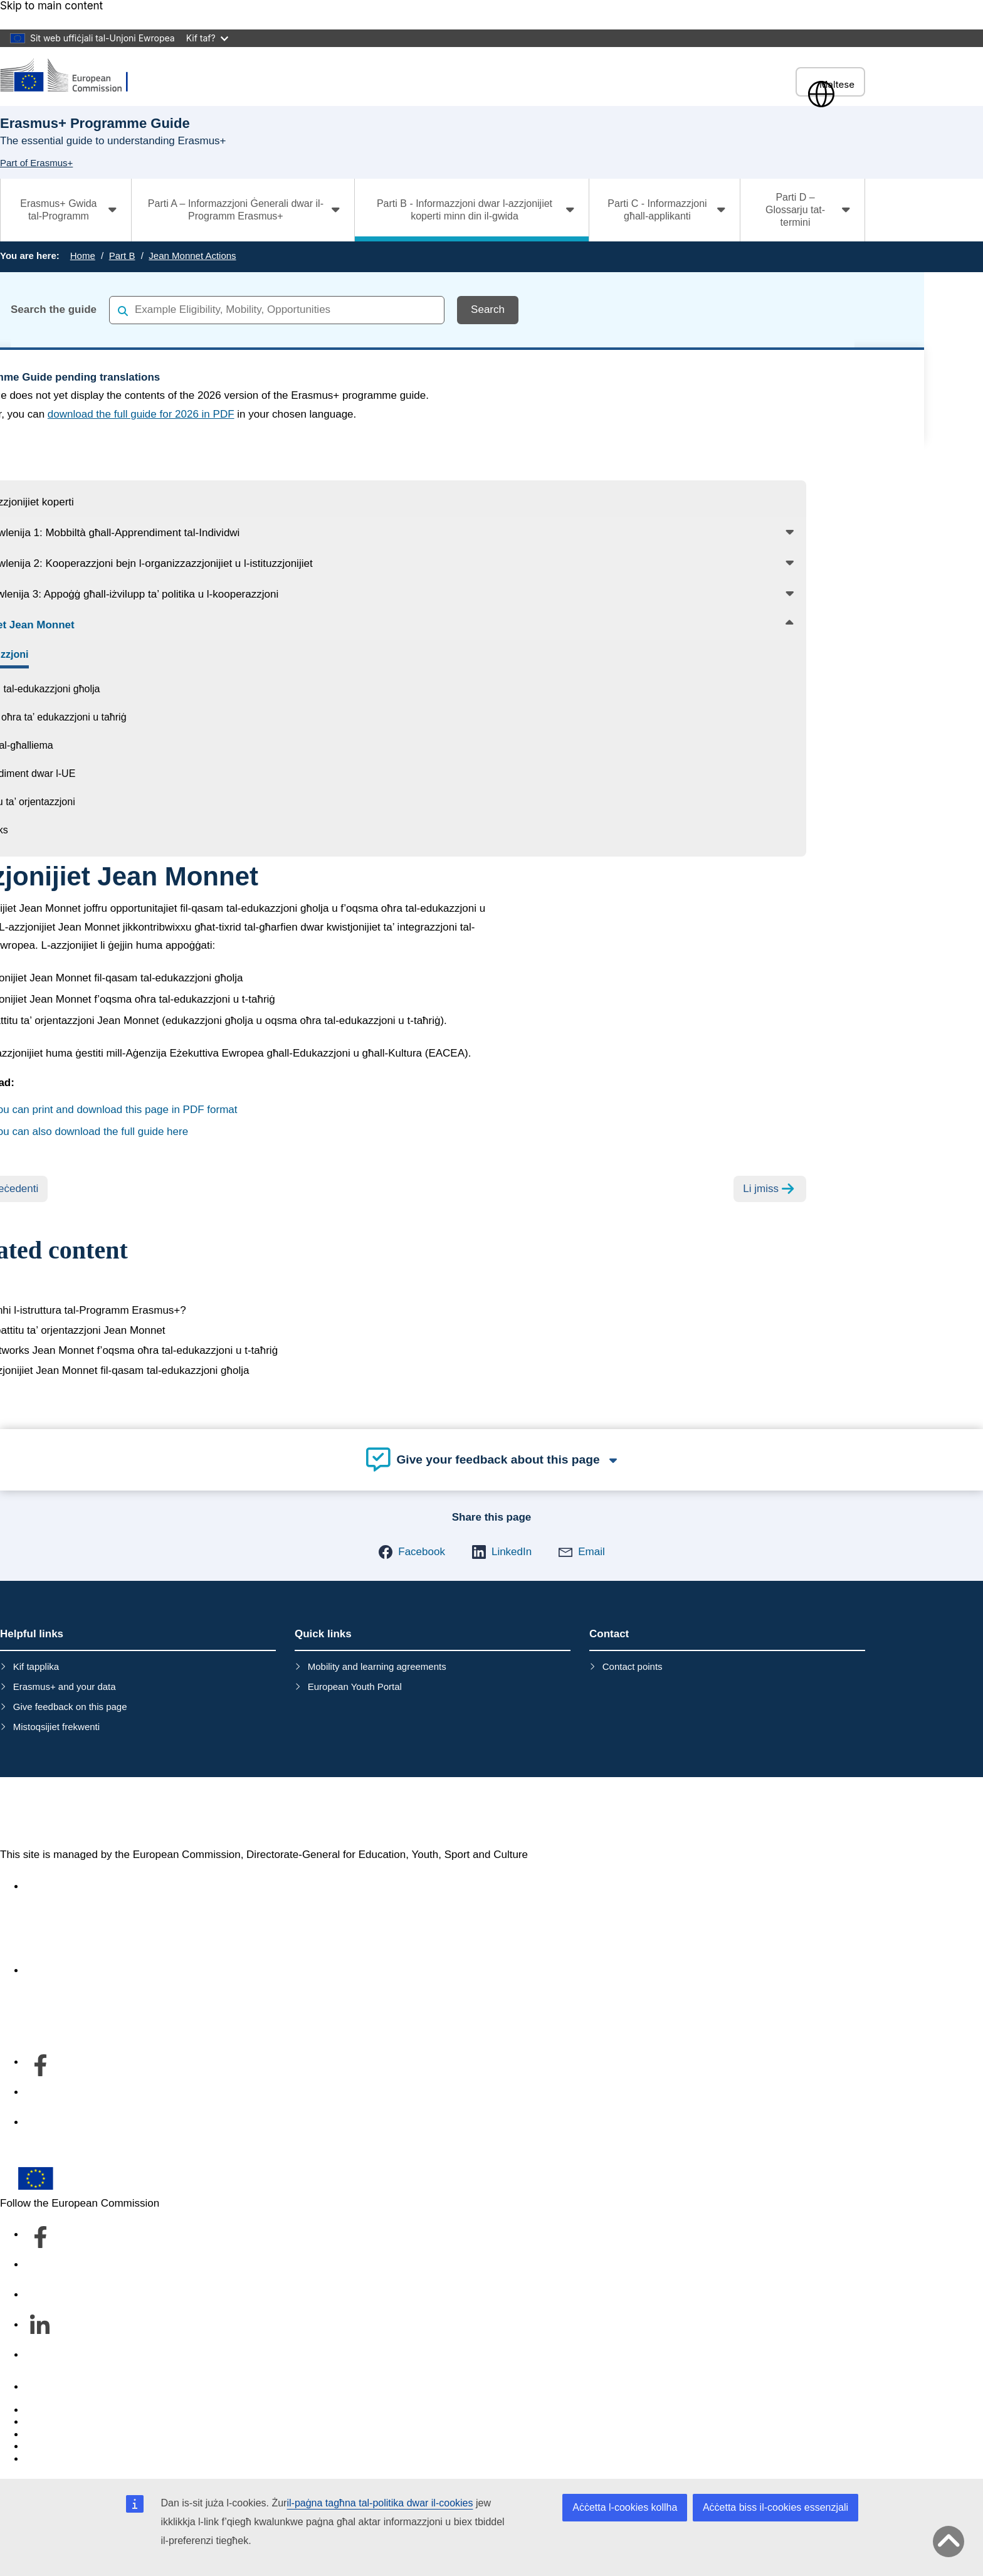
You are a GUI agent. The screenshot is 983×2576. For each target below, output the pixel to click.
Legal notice (54, 2459)
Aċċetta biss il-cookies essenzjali (775, 2507)
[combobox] (276, 310)
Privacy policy (57, 2446)
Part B (122, 255)
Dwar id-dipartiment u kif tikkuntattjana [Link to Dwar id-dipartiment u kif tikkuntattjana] (115, 1971)
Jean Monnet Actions (192, 255)
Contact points (632, 1666)
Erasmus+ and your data (64, 1686)
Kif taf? (207, 38)
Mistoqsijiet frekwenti (56, 1726)
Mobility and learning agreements (377, 1666)
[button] (411, 1552)
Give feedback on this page (70, 1706)
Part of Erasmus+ (36, 162)
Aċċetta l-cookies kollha (624, 2507)
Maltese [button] (830, 84)
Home (82, 255)
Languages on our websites (90, 2422)
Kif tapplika (36, 1666)
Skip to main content (51, 6)
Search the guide (54, 309)
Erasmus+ (54, 1812)
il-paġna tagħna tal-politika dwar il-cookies (379, 2503)
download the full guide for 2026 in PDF (141, 414)
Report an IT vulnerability (84, 2410)
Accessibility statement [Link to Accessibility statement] (79, 1886)
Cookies (44, 2435)
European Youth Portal (355, 1686)
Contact (43, 2387)
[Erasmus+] (72, 76)
